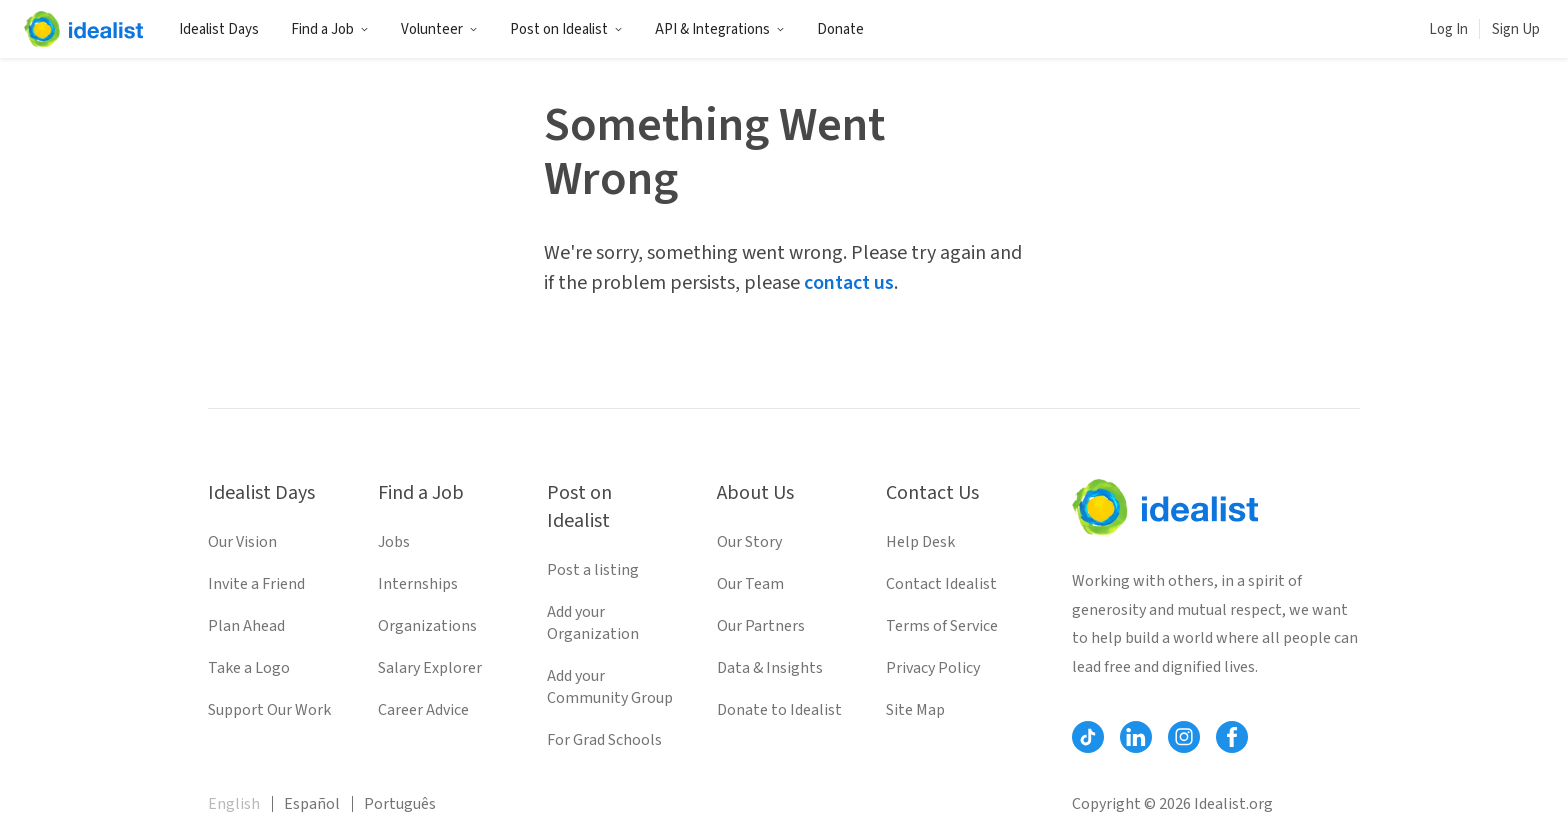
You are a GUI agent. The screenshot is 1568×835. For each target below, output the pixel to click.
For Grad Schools (604, 740)
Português (400, 804)
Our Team (750, 584)
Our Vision (242, 542)
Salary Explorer (430, 668)
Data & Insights (770, 668)
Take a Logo (249, 668)
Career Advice (423, 710)
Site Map (915, 710)
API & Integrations (720, 29)
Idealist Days (219, 29)
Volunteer (439, 29)
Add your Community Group (610, 687)
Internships (418, 584)
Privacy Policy (933, 668)
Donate (840, 29)
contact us (849, 283)
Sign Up (1516, 29)
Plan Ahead (246, 626)
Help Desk (920, 542)
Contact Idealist (941, 584)
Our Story (749, 542)
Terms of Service (942, 626)
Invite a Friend (256, 584)
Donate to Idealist (779, 710)
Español (312, 804)
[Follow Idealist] (1088, 737)
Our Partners (761, 626)
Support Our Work (269, 710)
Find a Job (330, 29)
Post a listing (593, 570)
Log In (1448, 29)
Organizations (427, 626)
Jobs (394, 542)
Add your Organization (593, 623)
